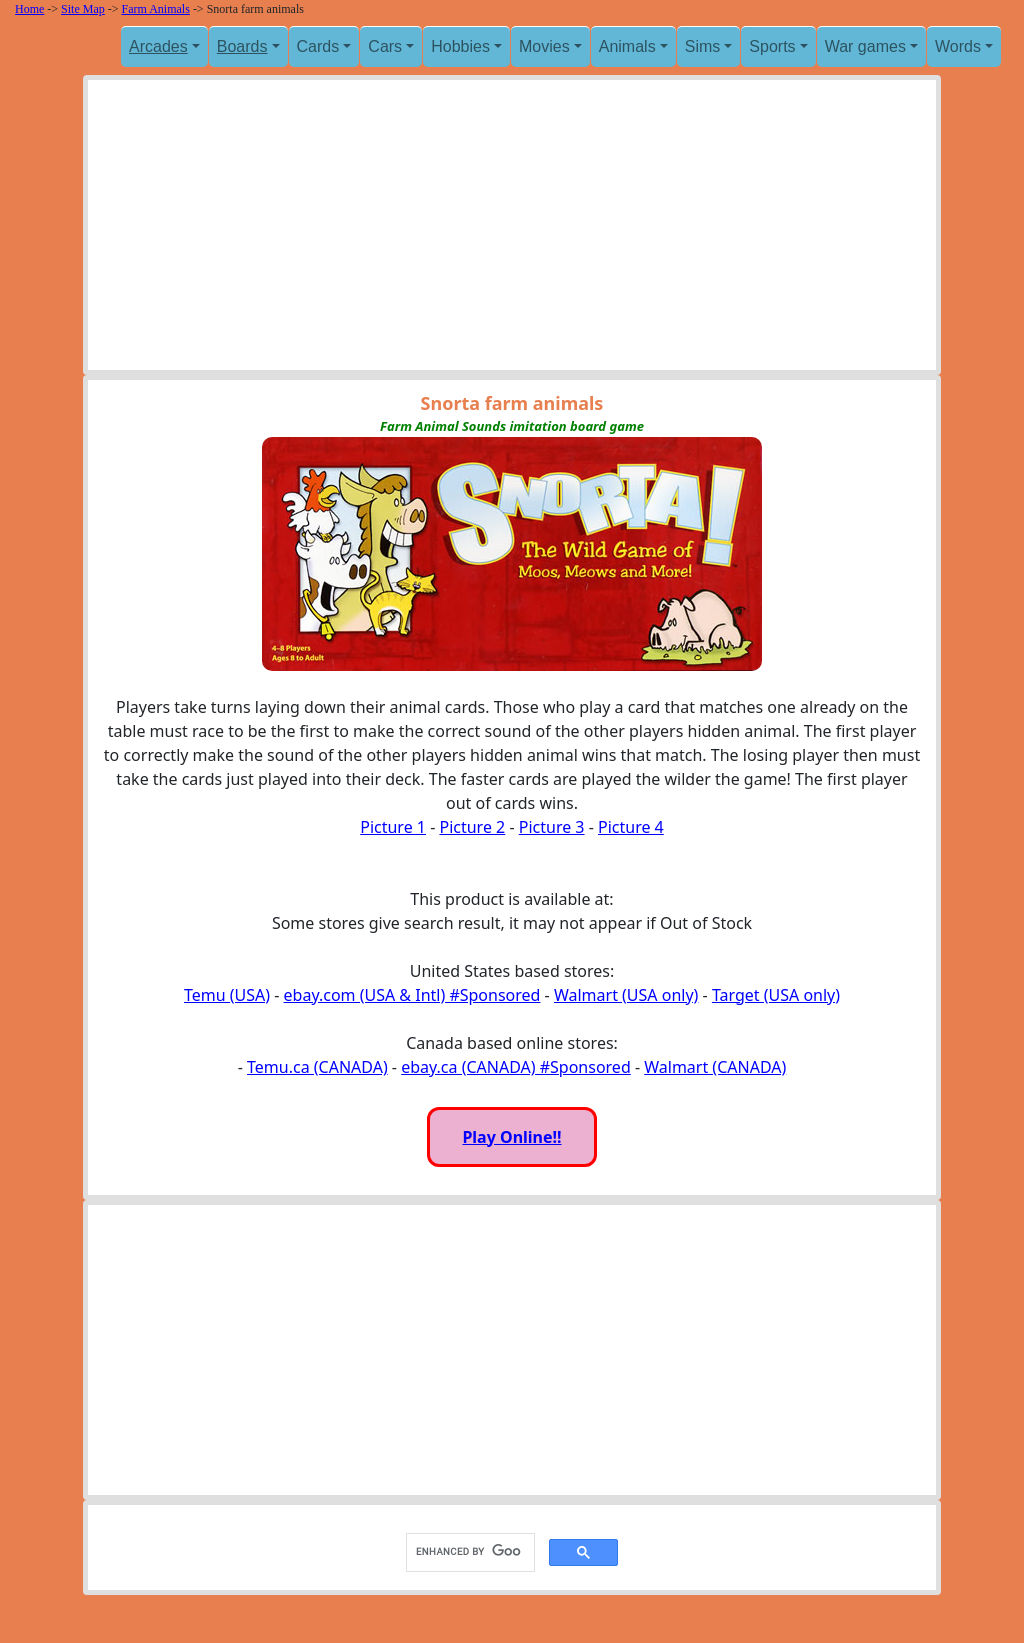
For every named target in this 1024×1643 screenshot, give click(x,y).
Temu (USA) (227, 995)
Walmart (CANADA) (715, 1067)
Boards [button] (242, 46)
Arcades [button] (158, 46)
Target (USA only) (776, 995)
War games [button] (865, 46)
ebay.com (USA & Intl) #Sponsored (412, 995)
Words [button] (958, 46)
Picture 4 (631, 827)
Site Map (83, 9)
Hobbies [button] (460, 46)
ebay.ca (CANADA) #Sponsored (516, 1067)
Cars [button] (385, 46)
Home (29, 9)
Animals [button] (627, 46)
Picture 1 (393, 827)
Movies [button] (544, 46)
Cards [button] (318, 46)
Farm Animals (156, 9)
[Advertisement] (512, 230)
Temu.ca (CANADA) (317, 1067)
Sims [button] (703, 46)
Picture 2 (472, 827)
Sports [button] (772, 46)
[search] (468, 1552)
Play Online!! (511, 1137)
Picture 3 (552, 827)
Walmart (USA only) (626, 995)
